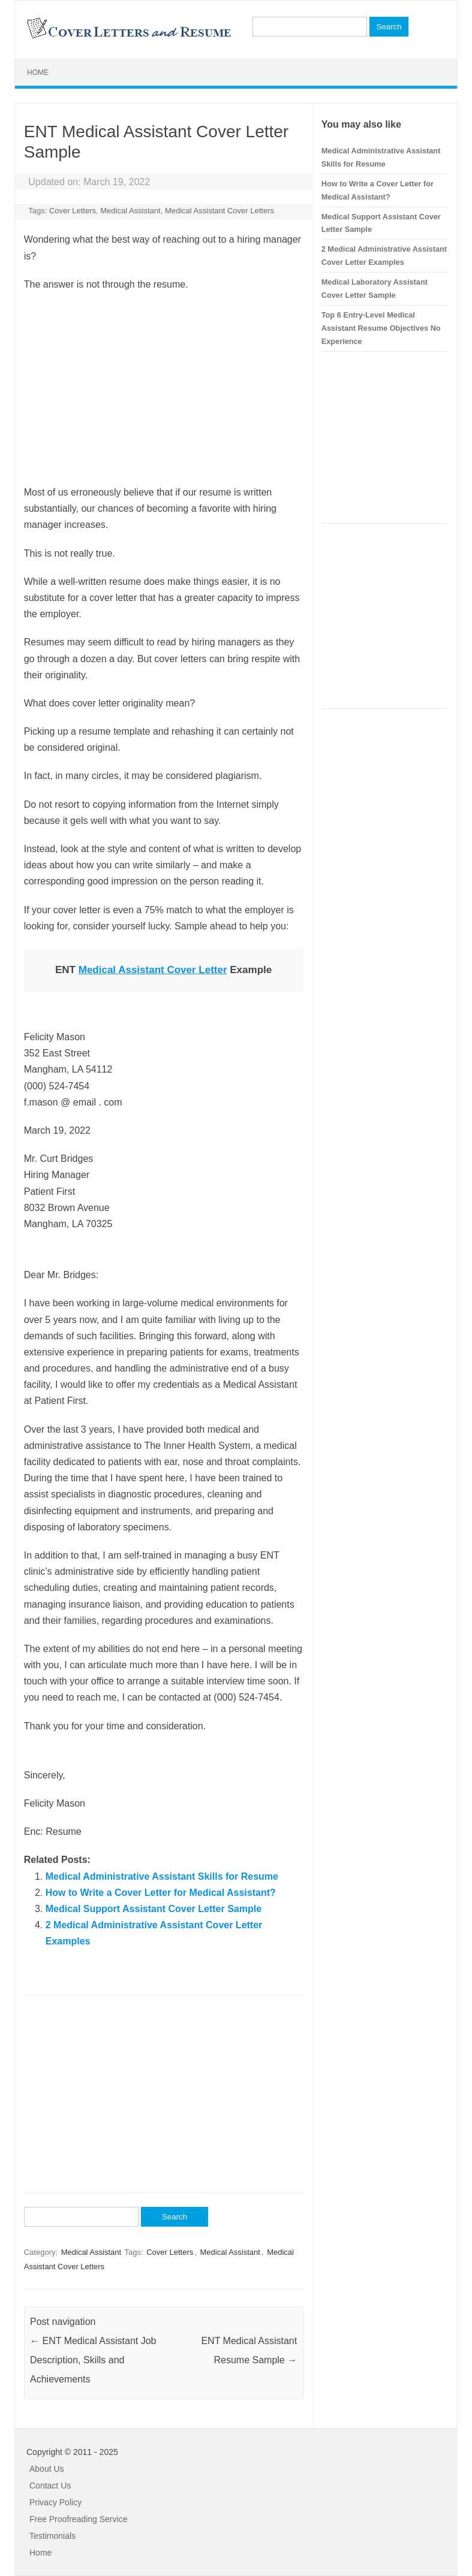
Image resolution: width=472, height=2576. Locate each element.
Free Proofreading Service (78, 2519)
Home (38, 72)
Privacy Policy (55, 2502)
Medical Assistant (130, 210)
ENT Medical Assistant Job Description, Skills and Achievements (93, 2360)
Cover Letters (72, 210)
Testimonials (52, 2536)
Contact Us (50, 2485)
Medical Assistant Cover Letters (219, 210)
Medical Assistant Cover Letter (153, 970)
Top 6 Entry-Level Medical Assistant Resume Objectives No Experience (381, 328)
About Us (46, 2469)
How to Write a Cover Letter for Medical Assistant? (161, 1893)
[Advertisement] (163, 388)
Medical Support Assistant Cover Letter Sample (153, 1909)
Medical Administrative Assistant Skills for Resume (162, 1876)
